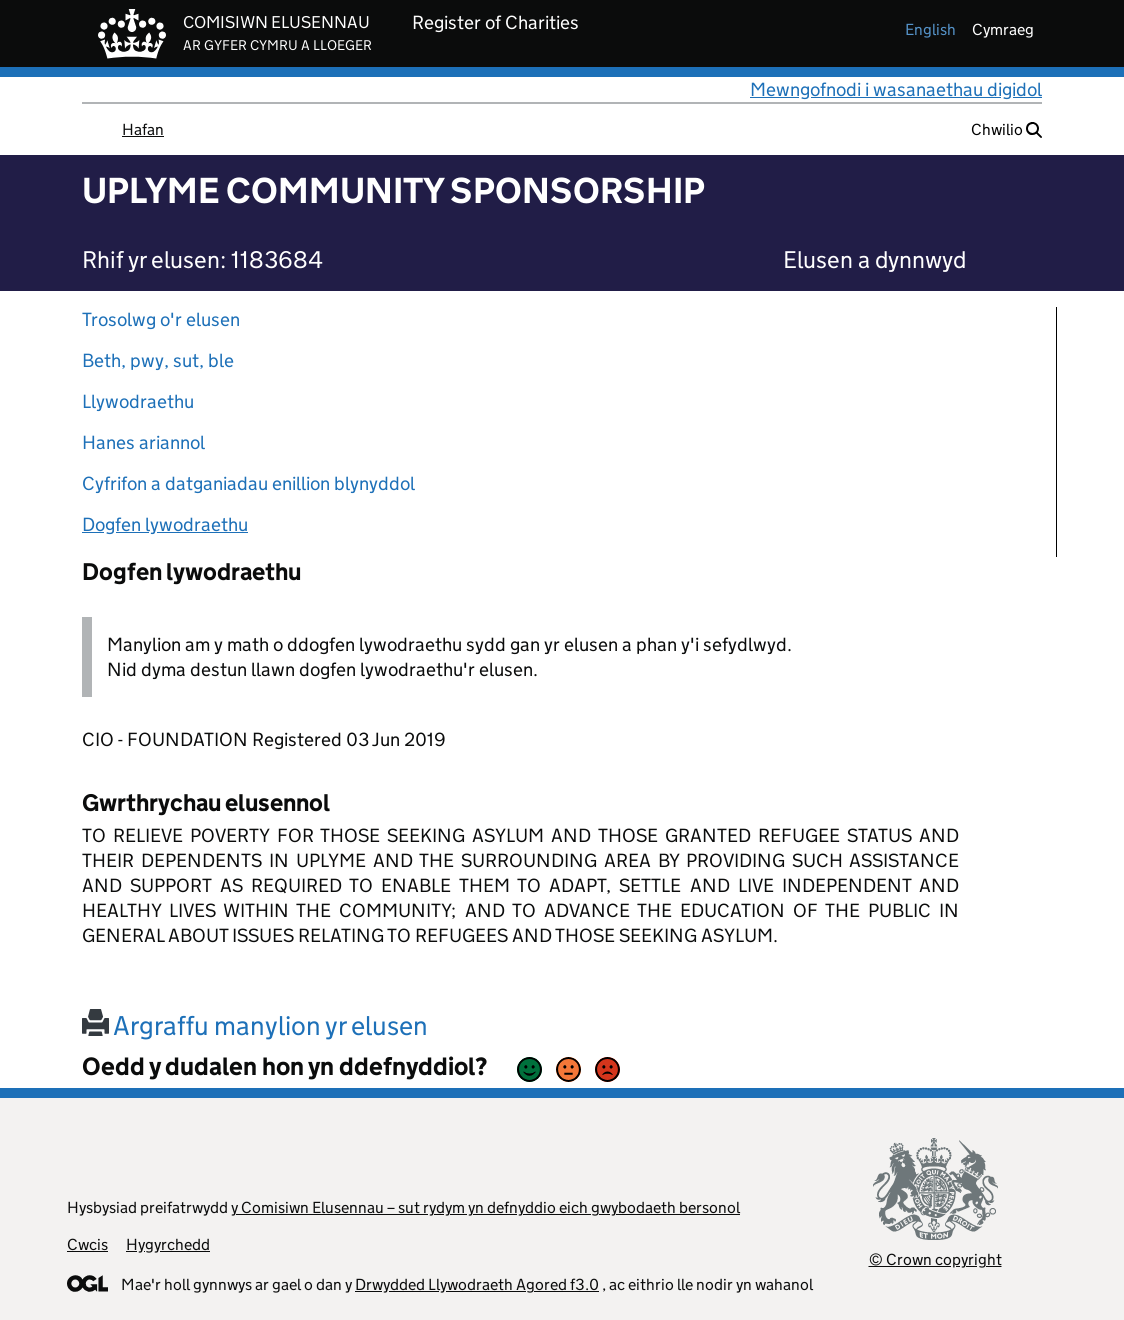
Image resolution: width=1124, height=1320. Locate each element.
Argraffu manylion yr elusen (255, 1025)
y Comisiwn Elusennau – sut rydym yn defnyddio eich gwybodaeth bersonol (485, 1207)
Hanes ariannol (143, 442)
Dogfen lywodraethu (165, 524)
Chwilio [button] (1006, 129)
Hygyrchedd (168, 1244)
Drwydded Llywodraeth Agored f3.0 (477, 1284)
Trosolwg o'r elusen (161, 319)
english (930, 29)
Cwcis (87, 1244)
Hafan (143, 129)
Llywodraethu (138, 401)
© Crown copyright (935, 1259)
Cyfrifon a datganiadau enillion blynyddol (248, 483)
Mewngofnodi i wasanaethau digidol (896, 89)
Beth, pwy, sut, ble (158, 360)
